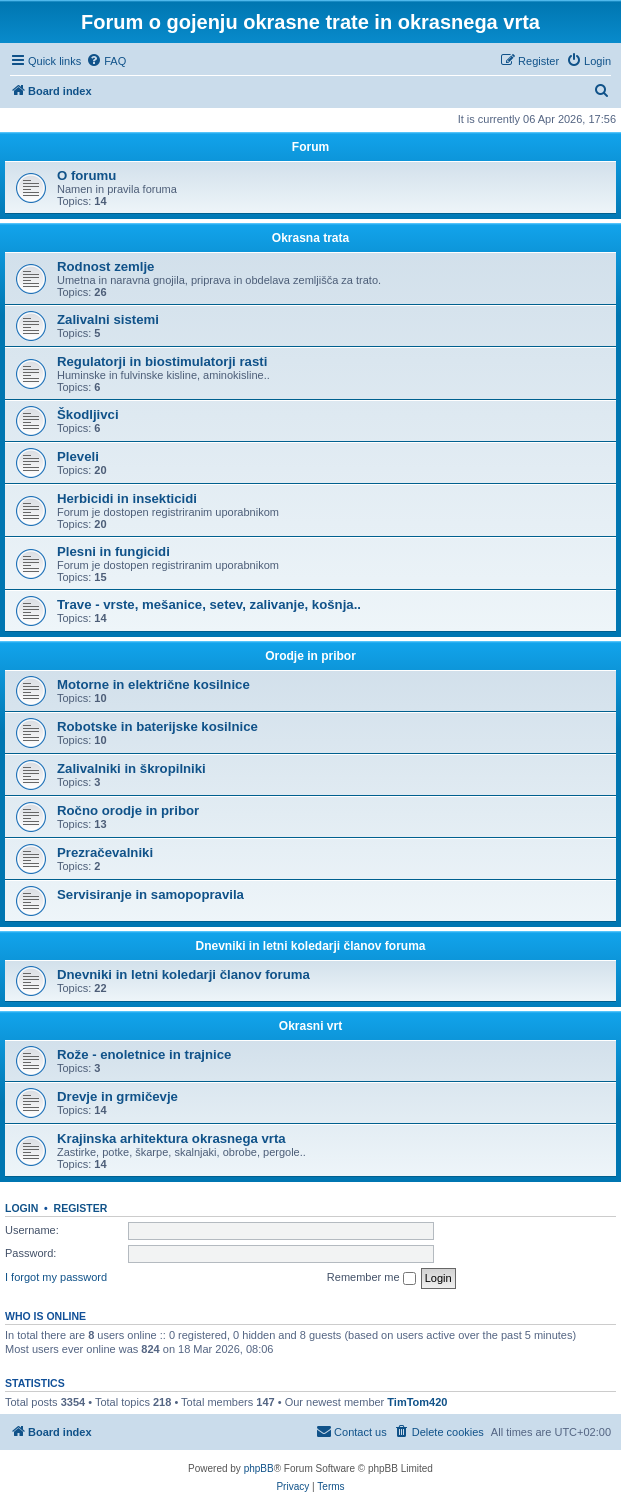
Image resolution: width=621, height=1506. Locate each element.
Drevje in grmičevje (117, 1096)
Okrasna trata (310, 238)
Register (81, 1208)
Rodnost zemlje (105, 266)
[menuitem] (106, 61)
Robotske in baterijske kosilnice (157, 726)
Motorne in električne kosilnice (153, 684)
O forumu (86, 175)
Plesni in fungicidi (113, 551)
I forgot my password (56, 1277)
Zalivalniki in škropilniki (131, 768)
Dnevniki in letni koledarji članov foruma (310, 946)
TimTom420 (417, 1402)
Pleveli (78, 456)
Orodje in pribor (310, 656)
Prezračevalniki (105, 852)
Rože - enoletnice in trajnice (144, 1054)
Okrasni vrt (310, 1026)
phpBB (259, 1468)
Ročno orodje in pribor (128, 810)
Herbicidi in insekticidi (127, 498)
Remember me (371, 1278)
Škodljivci (88, 414)
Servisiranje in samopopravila (150, 894)
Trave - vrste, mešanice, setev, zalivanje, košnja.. (209, 604)
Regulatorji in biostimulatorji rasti (162, 361)
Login (21, 1208)
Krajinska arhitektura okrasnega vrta (171, 1138)
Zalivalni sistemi (108, 319)
